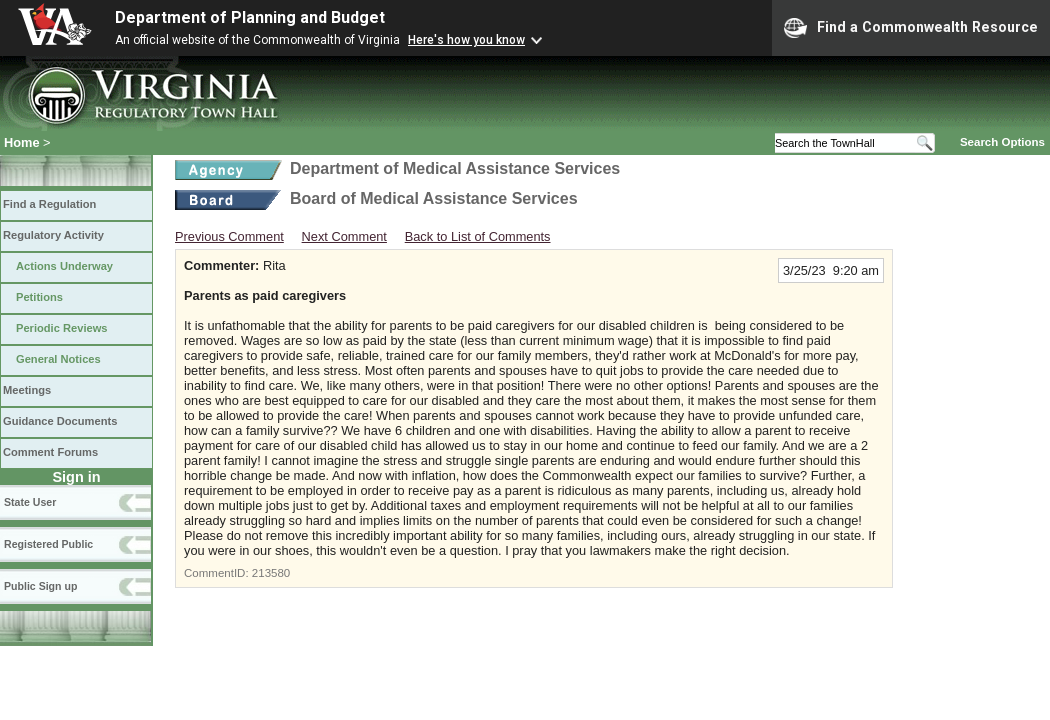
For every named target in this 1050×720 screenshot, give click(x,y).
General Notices (58, 359)
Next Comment (344, 236)
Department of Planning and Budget (250, 17)
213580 (271, 573)
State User (30, 502)
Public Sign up (40, 586)
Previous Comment (229, 236)
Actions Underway (64, 266)
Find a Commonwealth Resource (911, 28)
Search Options (1002, 142)
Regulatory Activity (53, 235)
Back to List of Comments (478, 236)
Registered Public (48, 544)
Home (22, 142)
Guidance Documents (60, 421)
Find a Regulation (49, 204)
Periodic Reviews (62, 328)
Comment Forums (50, 452)
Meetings (27, 390)
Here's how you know (466, 40)
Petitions (39, 297)
